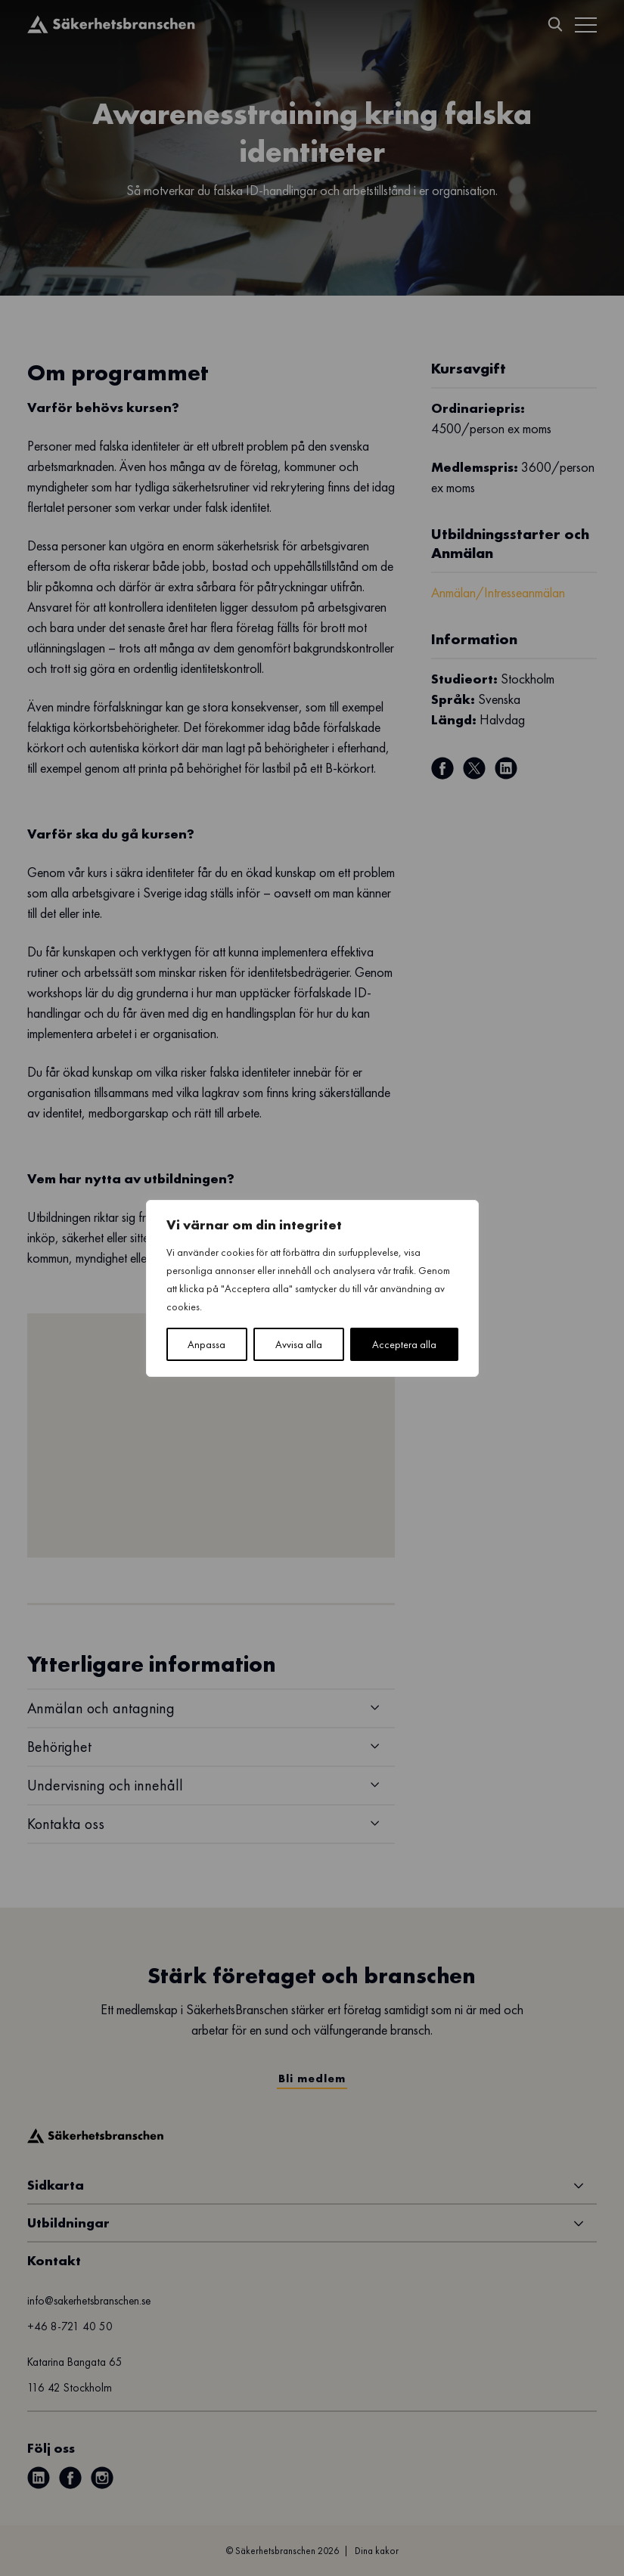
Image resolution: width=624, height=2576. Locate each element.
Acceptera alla (404, 1344)
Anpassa (206, 1344)
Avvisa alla (298, 1344)
